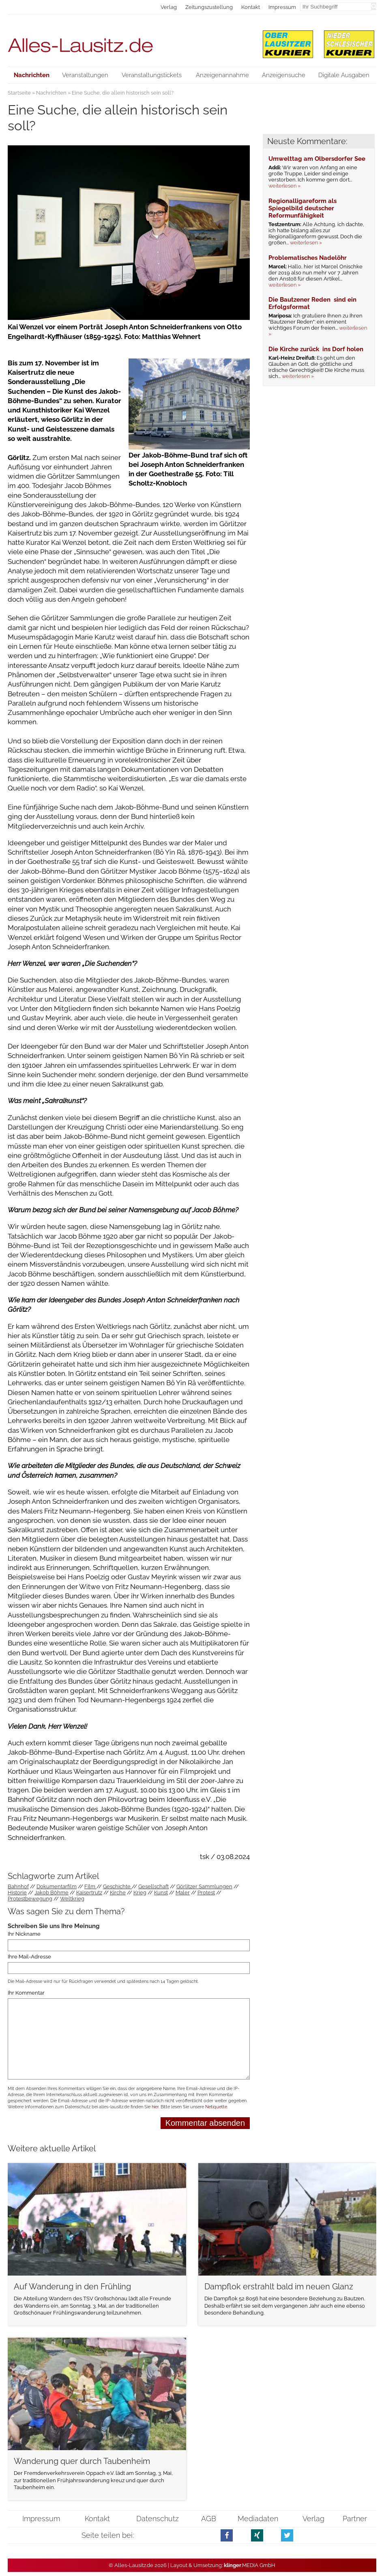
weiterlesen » (284, 186)
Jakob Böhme (51, 1892)
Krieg (139, 1892)
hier (155, 2107)
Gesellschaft (153, 1886)
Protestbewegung (30, 1899)
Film (90, 1886)
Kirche (118, 1892)
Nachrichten (51, 93)
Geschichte (117, 1886)
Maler (183, 1892)
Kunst (161, 1892)
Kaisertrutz (89, 1892)
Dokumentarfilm (56, 1886)
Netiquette (216, 2107)
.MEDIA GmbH (249, 2565)
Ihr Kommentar (26, 1993)
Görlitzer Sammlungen (204, 1886)
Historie (17, 1892)
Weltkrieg (72, 1899)
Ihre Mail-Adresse (29, 1957)
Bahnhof (18, 1886)
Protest (206, 1892)
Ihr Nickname (24, 1934)
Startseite (19, 93)
